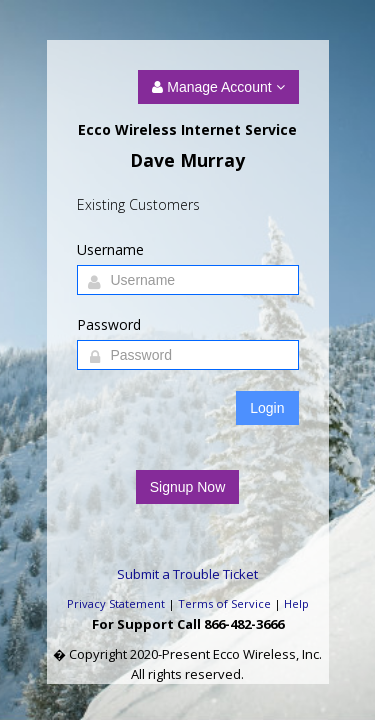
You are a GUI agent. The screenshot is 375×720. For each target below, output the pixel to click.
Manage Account (218, 87)
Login (267, 408)
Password (109, 324)
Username (110, 249)
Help (296, 603)
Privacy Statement (116, 603)
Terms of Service (224, 603)
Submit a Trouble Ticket (187, 574)
